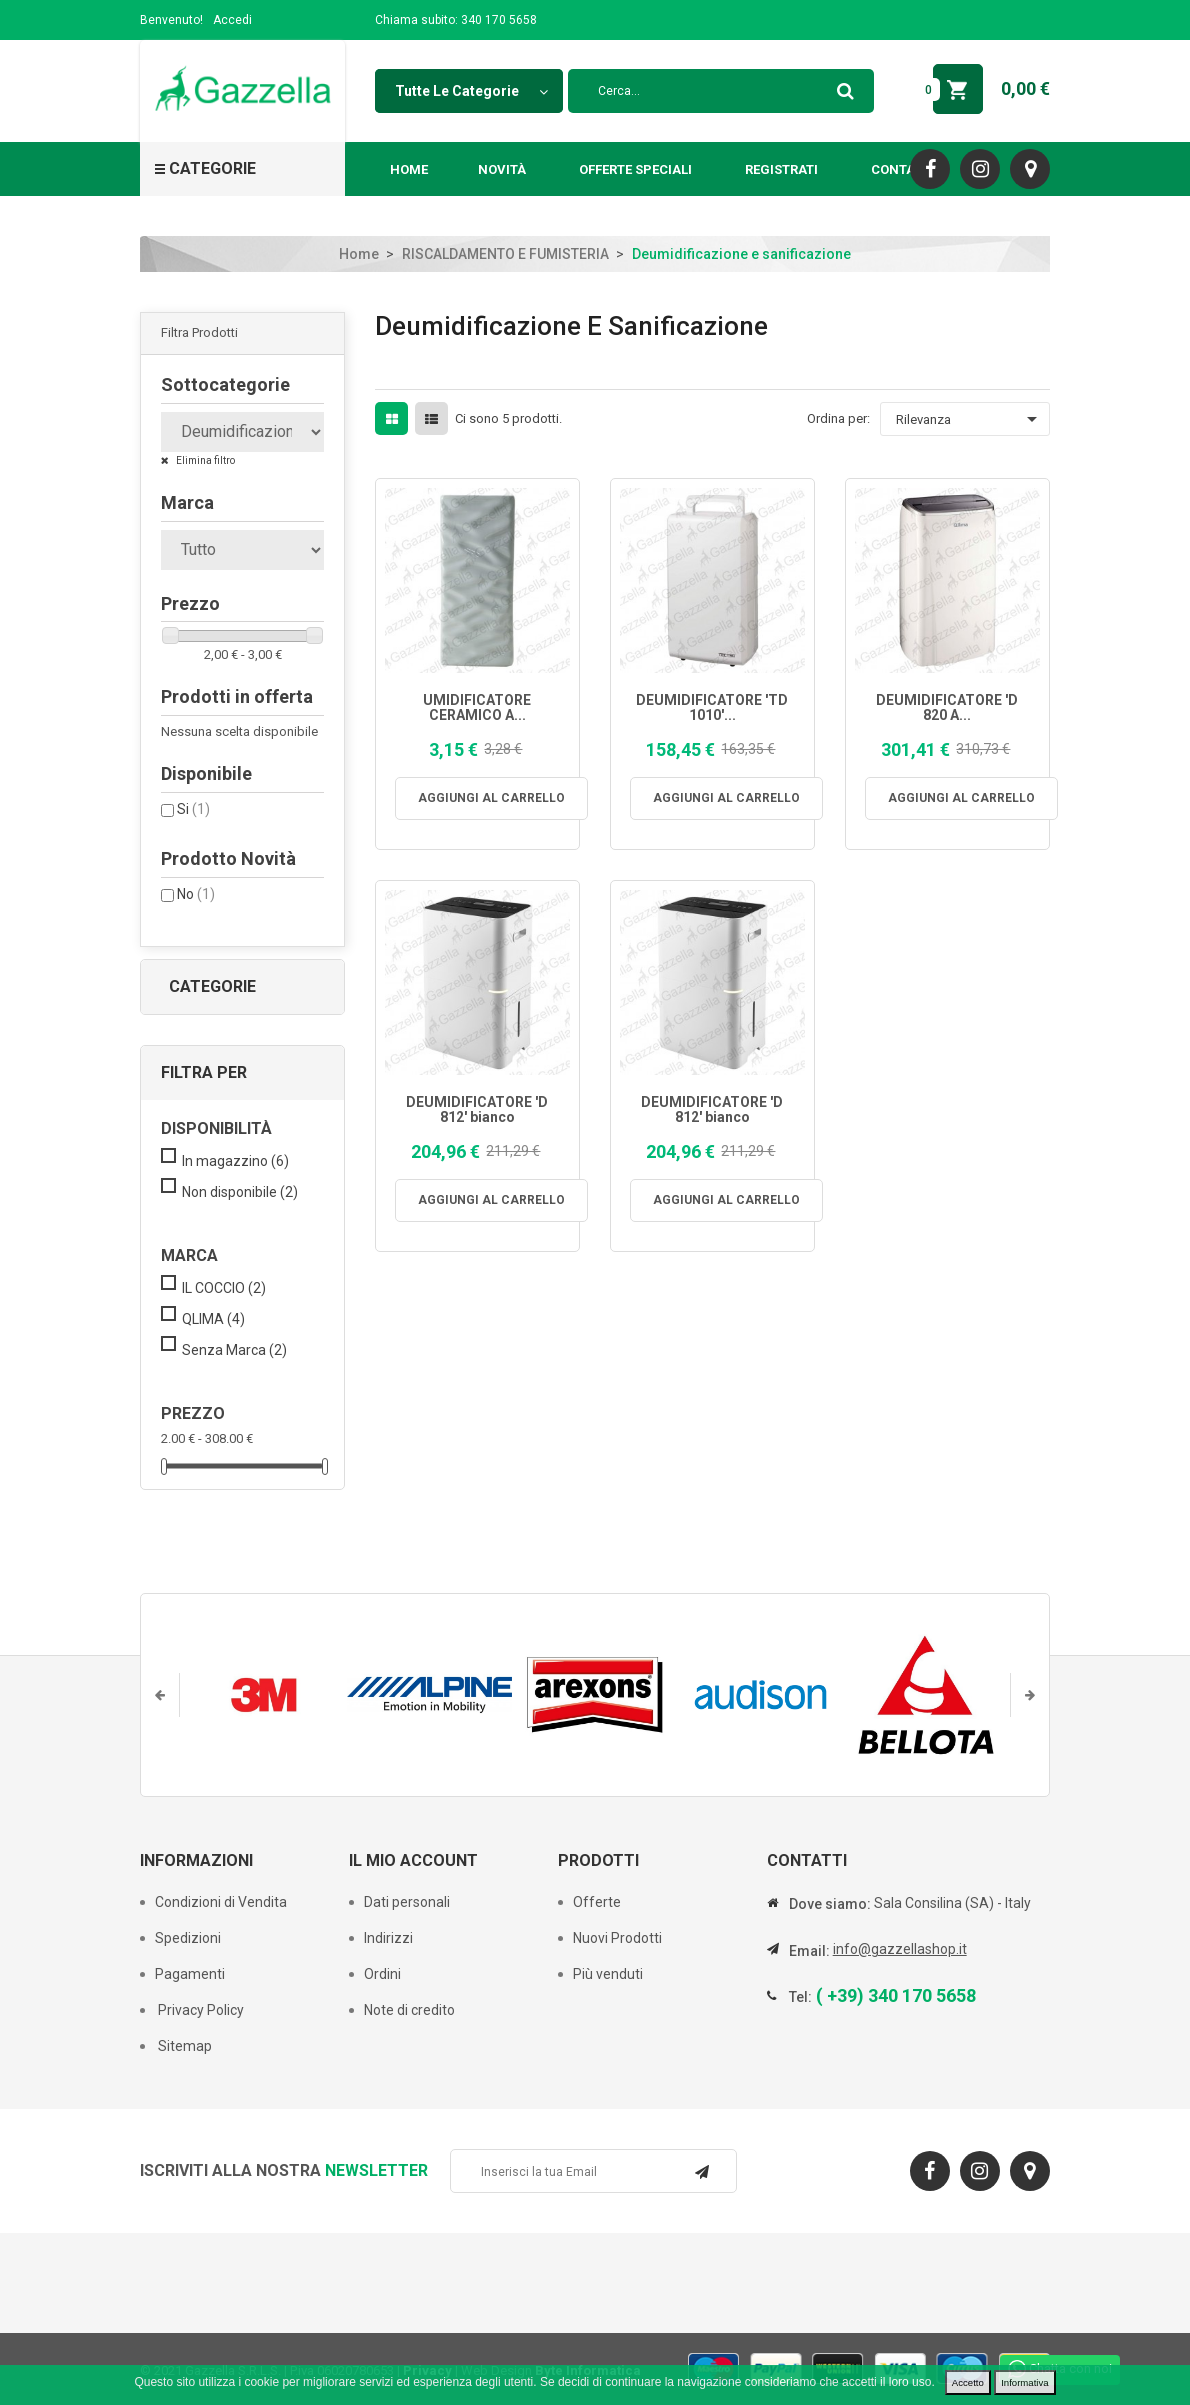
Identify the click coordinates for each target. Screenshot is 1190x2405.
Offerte (597, 1902)
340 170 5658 (499, 20)
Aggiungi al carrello (491, 798)
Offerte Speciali (635, 169)
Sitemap (183, 2046)
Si (193, 809)
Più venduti (608, 1974)
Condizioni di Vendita (221, 1902)
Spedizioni (188, 1938)
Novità (502, 169)
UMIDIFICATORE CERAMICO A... (477, 708)
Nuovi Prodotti (617, 1938)
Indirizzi (388, 1938)
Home (409, 169)
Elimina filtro (204, 460)
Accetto (968, 2382)
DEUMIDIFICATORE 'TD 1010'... (712, 708)
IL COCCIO (224, 1288)
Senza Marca (234, 1350)
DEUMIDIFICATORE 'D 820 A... (947, 708)
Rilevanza (970, 419)
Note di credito (409, 2010)
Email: (809, 1951)
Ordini (382, 1974)
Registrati (781, 169)
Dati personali (407, 1902)
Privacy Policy (199, 2010)
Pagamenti (190, 1974)
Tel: (800, 1997)
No (196, 894)
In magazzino (235, 1161)
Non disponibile (240, 1192)
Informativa (1024, 2382)
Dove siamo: (830, 1904)
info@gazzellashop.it (900, 1949)
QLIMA (213, 1319)
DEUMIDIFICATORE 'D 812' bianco (477, 1110)
